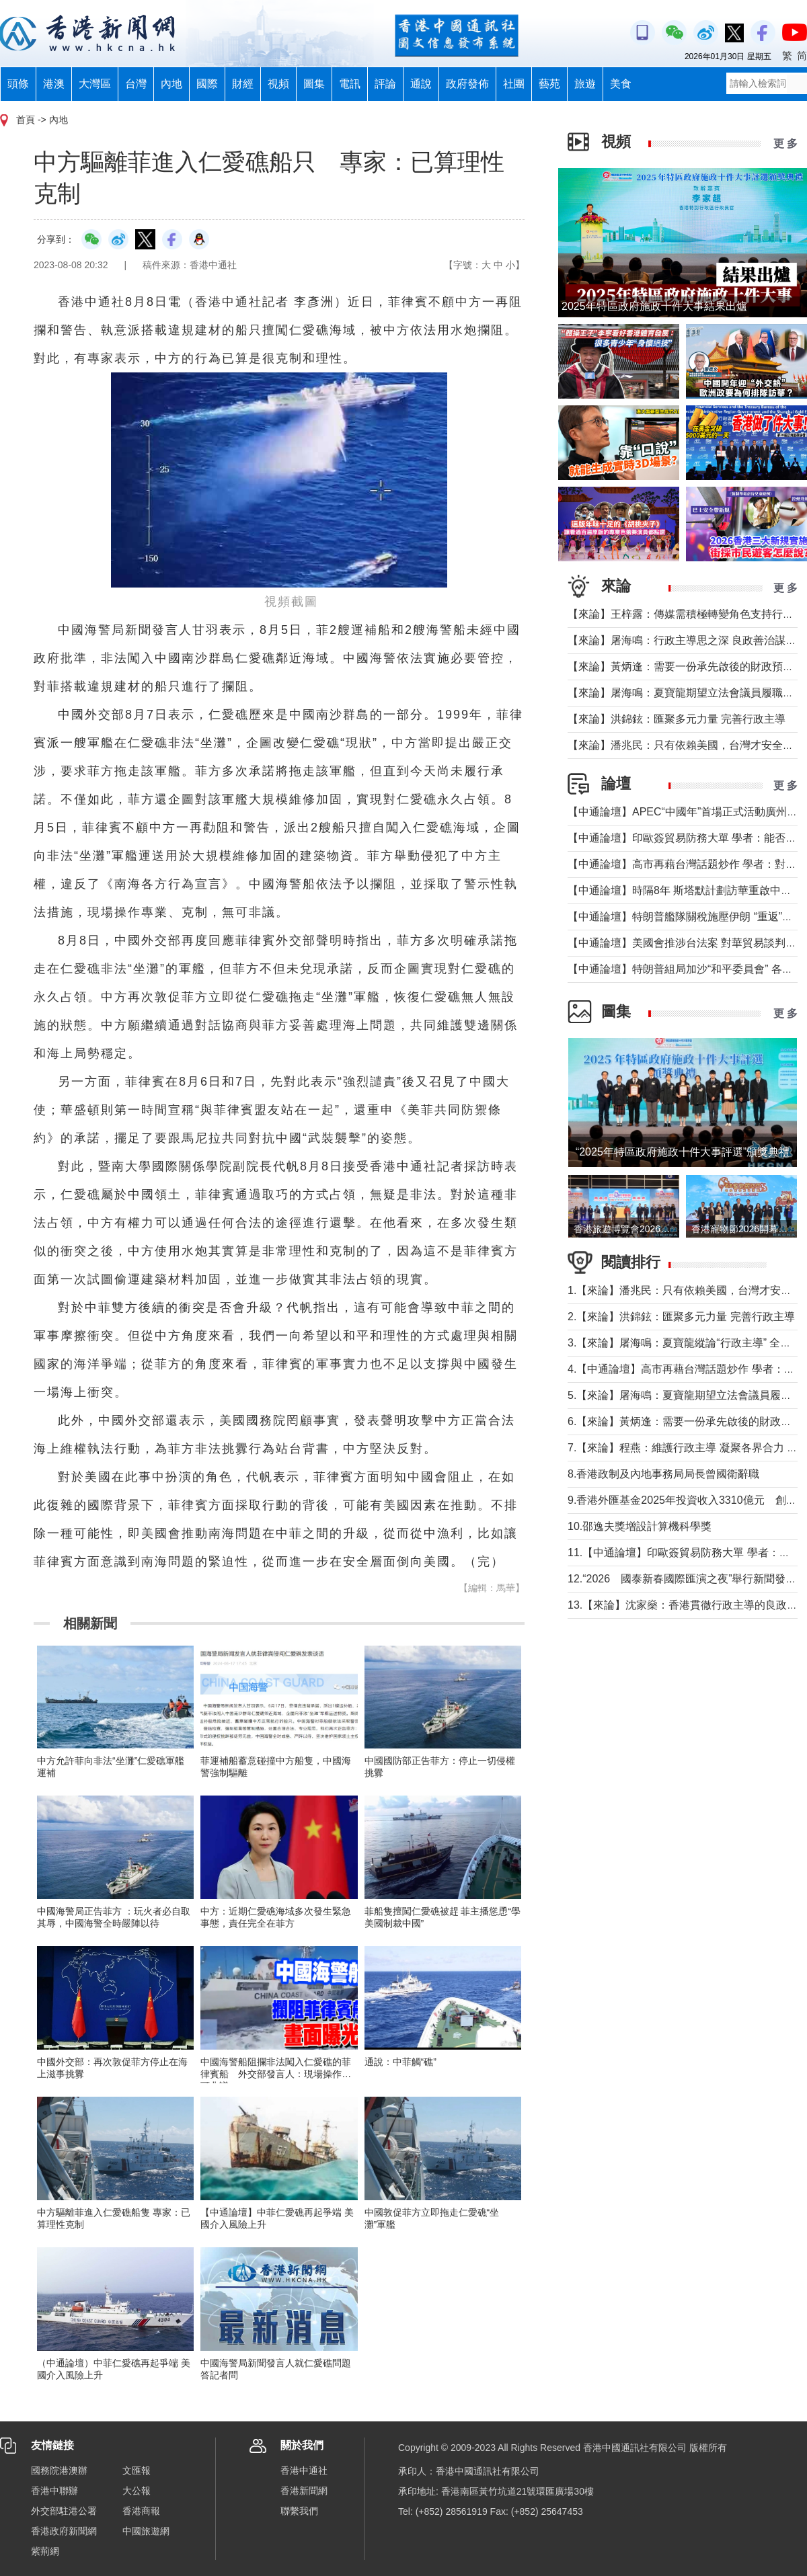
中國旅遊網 (145, 2531)
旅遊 (585, 83)
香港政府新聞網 (64, 2531)
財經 (243, 83)
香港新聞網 (304, 2490)
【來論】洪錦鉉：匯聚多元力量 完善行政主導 (676, 719)
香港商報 (141, 2510)
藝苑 (549, 83)
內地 (171, 83)
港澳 (54, 83)
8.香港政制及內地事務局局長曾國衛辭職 (663, 1474)
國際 (207, 83)
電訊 (349, 83)
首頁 (25, 119)
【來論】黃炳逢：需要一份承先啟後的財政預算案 (686, 666)
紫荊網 (45, 2551)
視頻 (278, 83)
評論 (385, 83)
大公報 (136, 2490)
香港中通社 (304, 2470)
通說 (421, 83)
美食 (620, 83)
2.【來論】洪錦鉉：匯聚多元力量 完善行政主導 (681, 1316)
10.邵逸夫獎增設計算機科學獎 (640, 1526)
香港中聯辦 (54, 2490)
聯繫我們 (299, 2510)
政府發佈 (467, 83)
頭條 (18, 83)
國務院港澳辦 (59, 2470)
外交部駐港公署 (64, 2510)
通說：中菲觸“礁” (400, 2061)
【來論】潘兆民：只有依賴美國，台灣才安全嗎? (684, 745)
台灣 (136, 83)
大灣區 (95, 83)
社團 (514, 83)
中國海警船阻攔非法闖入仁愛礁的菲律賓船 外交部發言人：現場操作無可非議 (275, 2073)
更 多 (785, 143)
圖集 (314, 83)
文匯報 (136, 2470)
